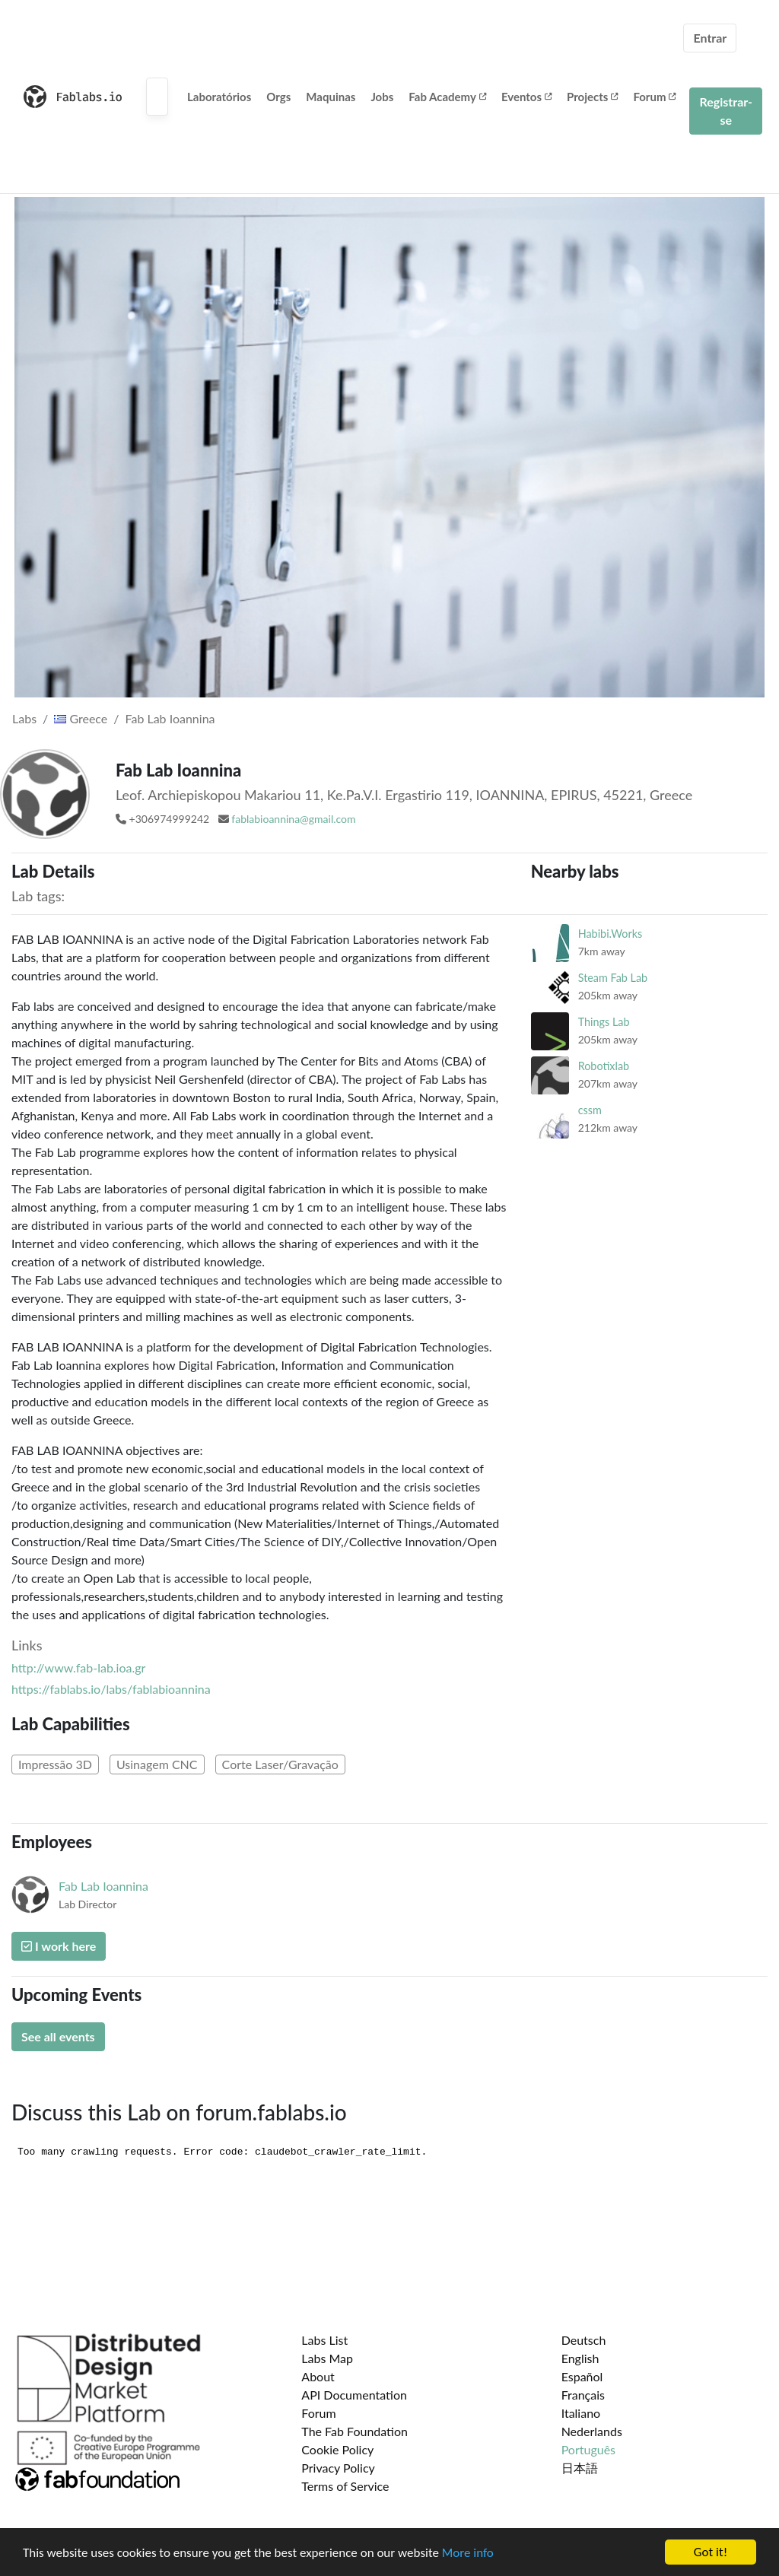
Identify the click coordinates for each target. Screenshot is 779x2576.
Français (583, 2394)
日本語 (579, 2467)
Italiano (581, 2413)
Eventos (526, 96)
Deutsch (583, 2340)
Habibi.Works (610, 933)
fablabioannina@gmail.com (293, 818)
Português (588, 2449)
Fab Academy (447, 96)
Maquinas (330, 96)
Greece (80, 718)
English (580, 2358)
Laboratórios (219, 96)
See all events (58, 2036)
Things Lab (604, 1021)
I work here (58, 1946)
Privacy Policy (338, 2467)
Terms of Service (345, 2486)
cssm (590, 1110)
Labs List (324, 2340)
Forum (654, 96)
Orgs (278, 96)
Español (582, 2376)
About (318, 2376)
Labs (24, 718)
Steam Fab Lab (613, 977)
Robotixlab (603, 1065)
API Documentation (354, 2394)
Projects (592, 96)
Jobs (381, 96)
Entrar (710, 37)
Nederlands (591, 2431)
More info (468, 2554)
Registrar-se (725, 110)
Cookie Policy (337, 2449)
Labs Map (327, 2358)
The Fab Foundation (354, 2431)
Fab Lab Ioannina (170, 718)
